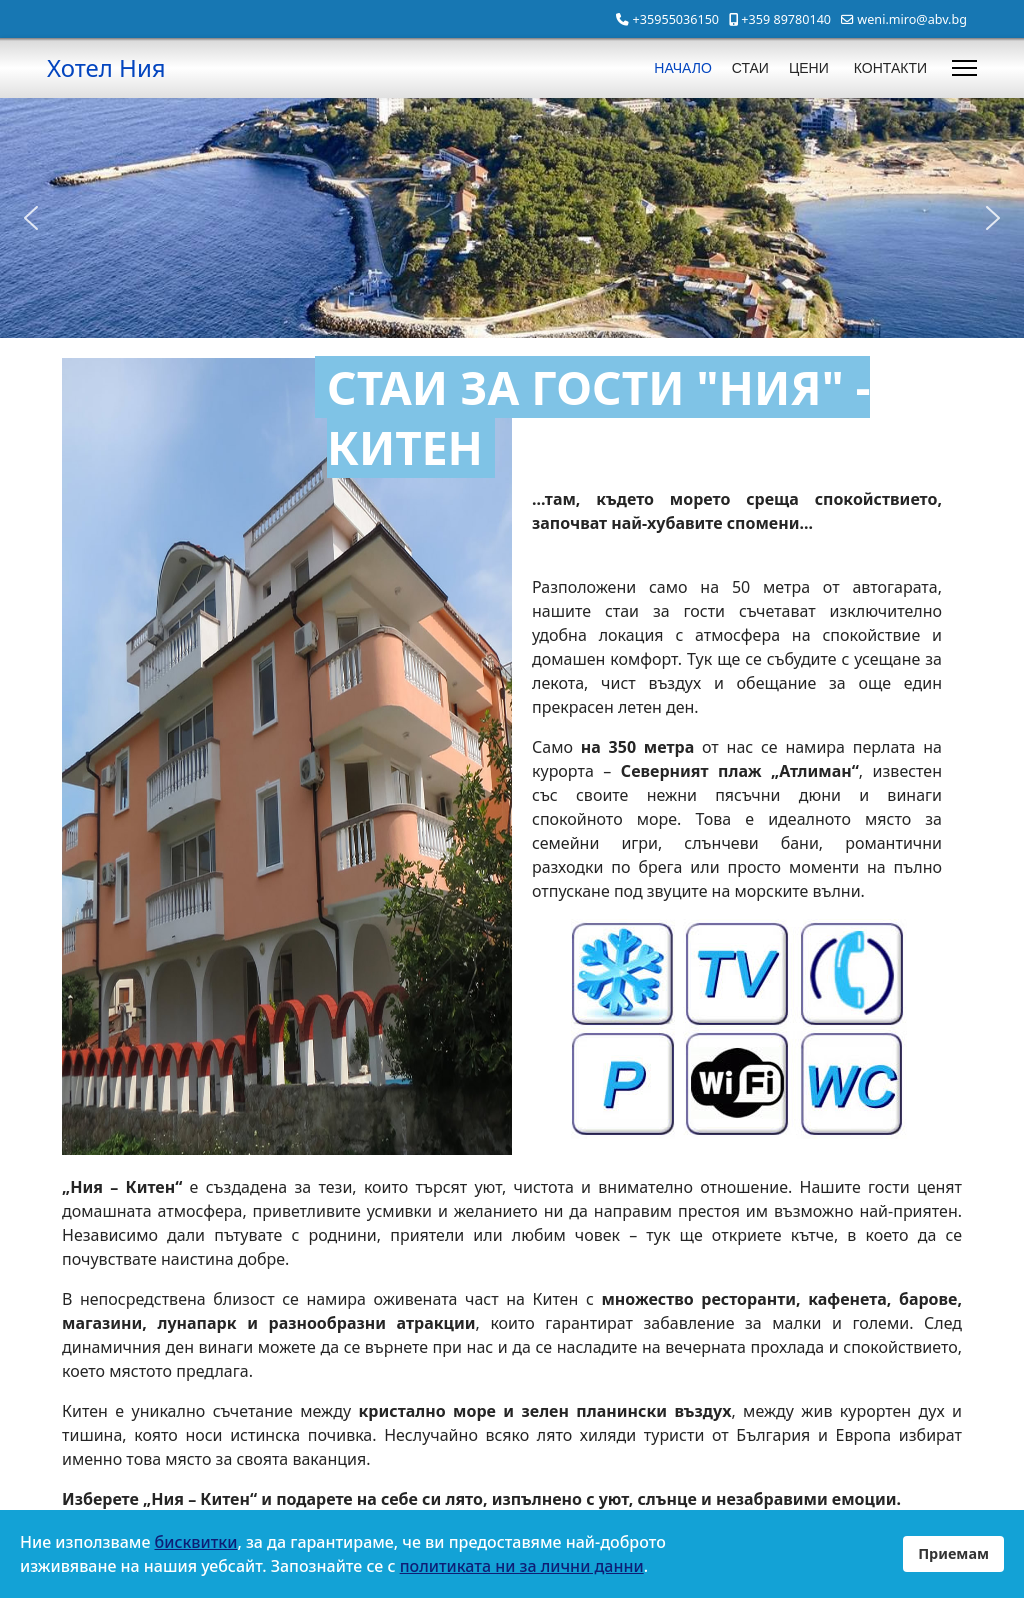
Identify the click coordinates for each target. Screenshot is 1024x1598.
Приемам (953, 1553)
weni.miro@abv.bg (912, 19)
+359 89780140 (786, 19)
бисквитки (196, 1542)
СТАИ (750, 68)
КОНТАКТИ (890, 68)
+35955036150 (676, 19)
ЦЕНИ (809, 68)
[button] (31, 218)
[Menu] (964, 68)
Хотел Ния (106, 68)
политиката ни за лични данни (522, 1566)
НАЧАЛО (682, 68)
